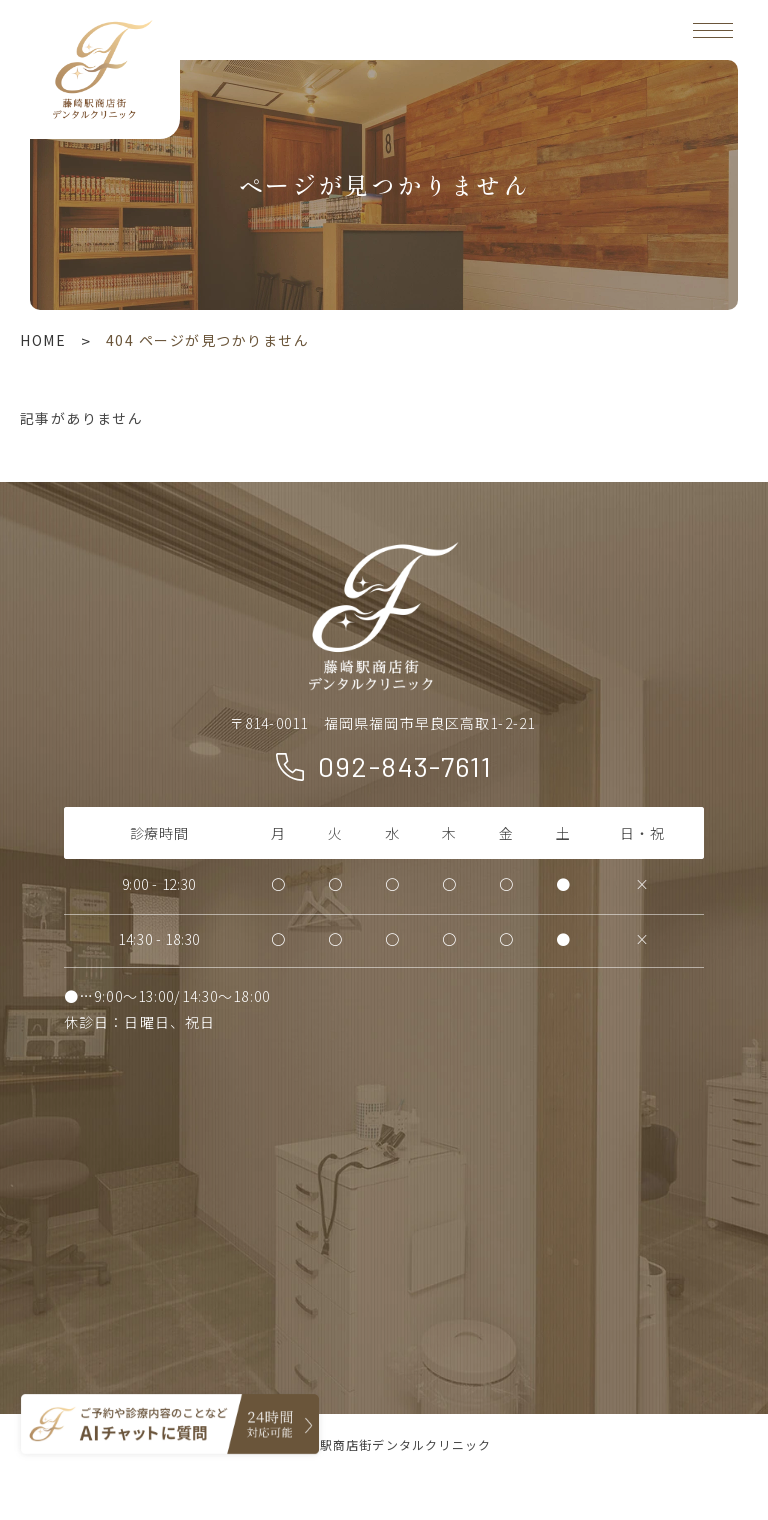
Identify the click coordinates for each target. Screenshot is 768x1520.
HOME (43, 340)
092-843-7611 (405, 766)
